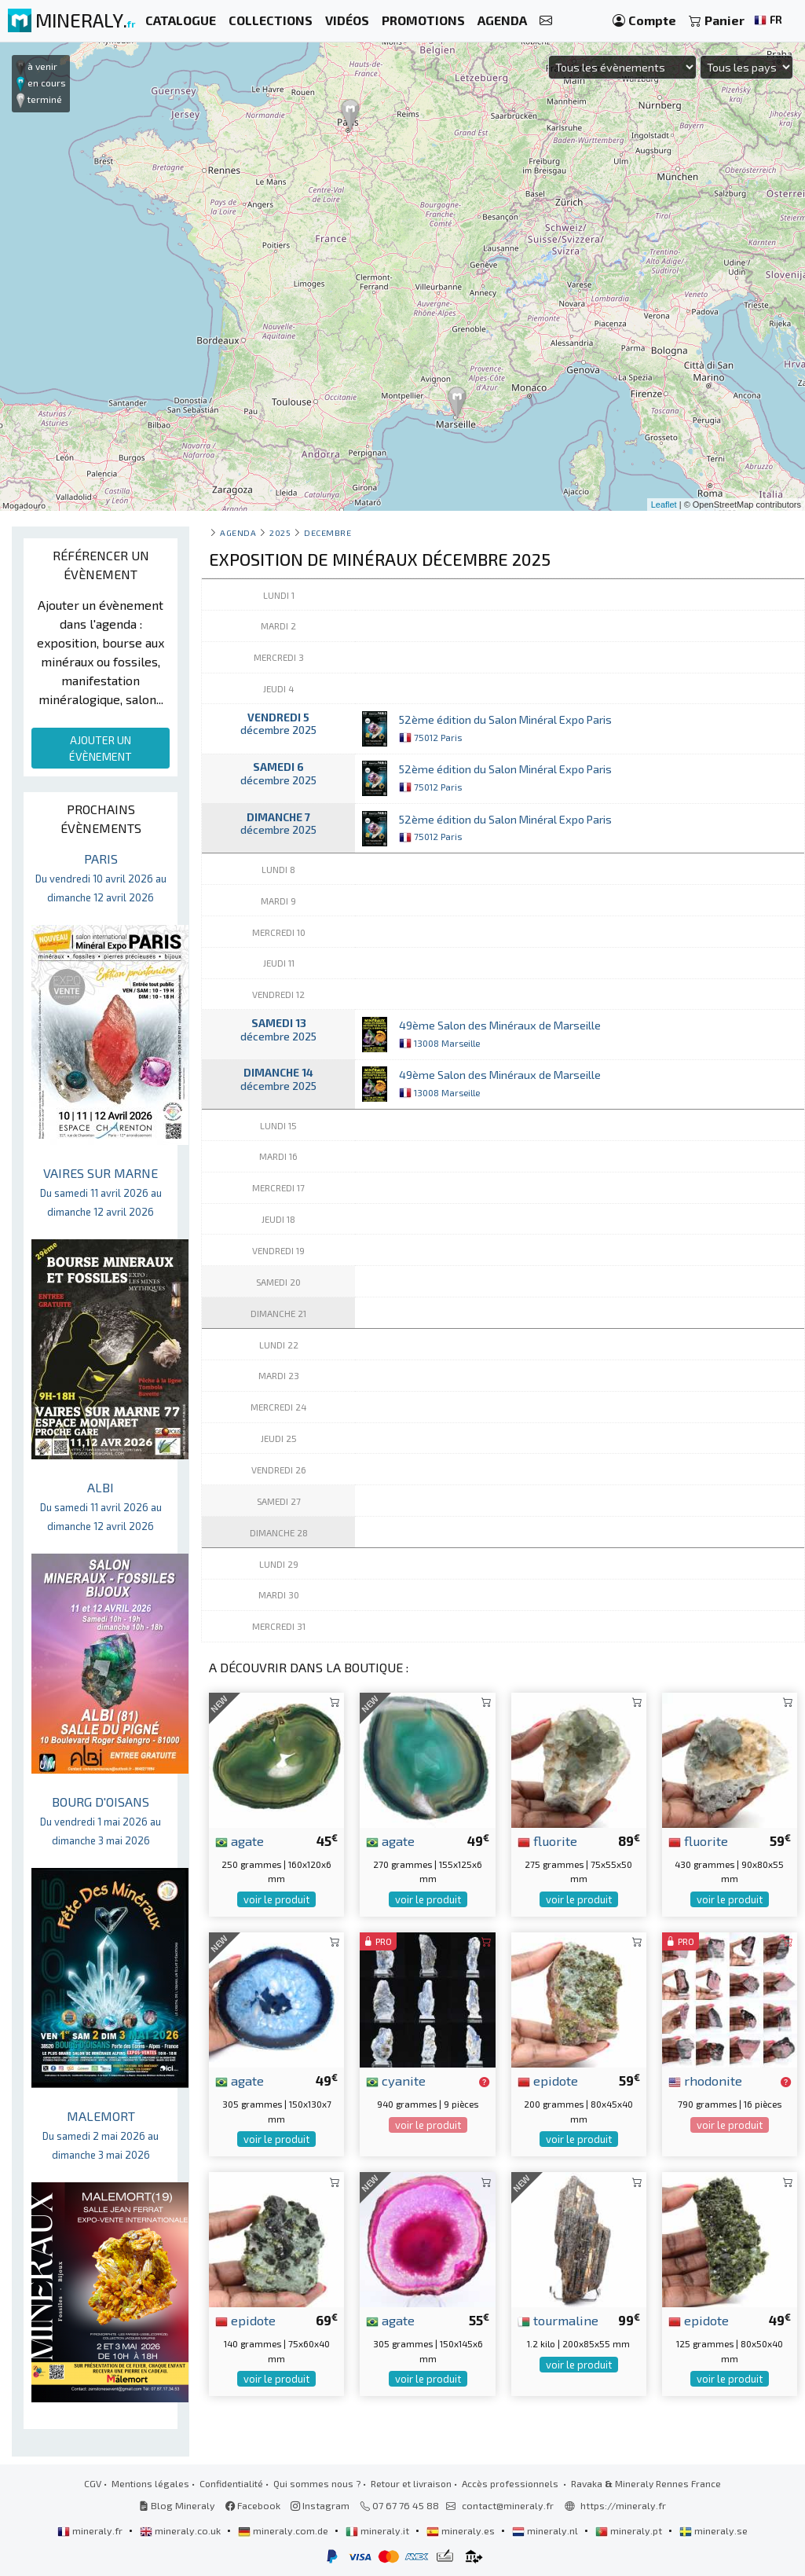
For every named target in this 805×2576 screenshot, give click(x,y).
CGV (92, 2483)
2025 (280, 532)
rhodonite (705, 2080)
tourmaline (558, 2320)
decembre (327, 532)
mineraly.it (379, 2530)
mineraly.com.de (284, 2530)
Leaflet (664, 504)
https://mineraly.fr (623, 2505)
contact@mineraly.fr (508, 2505)
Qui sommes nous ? (316, 2483)
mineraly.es (461, 2530)
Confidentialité (231, 2483)
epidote (548, 2080)
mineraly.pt (629, 2530)
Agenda (238, 532)
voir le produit (276, 1899)
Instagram (320, 2505)
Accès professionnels (511, 2483)
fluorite (547, 1840)
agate (239, 1840)
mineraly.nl (546, 2530)
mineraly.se (713, 2530)
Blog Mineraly (177, 2505)
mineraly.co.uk (181, 2530)
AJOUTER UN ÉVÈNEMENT (100, 748)
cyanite (396, 2080)
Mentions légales (150, 2483)
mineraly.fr (91, 2530)
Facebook (252, 2505)
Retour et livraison (411, 2483)
